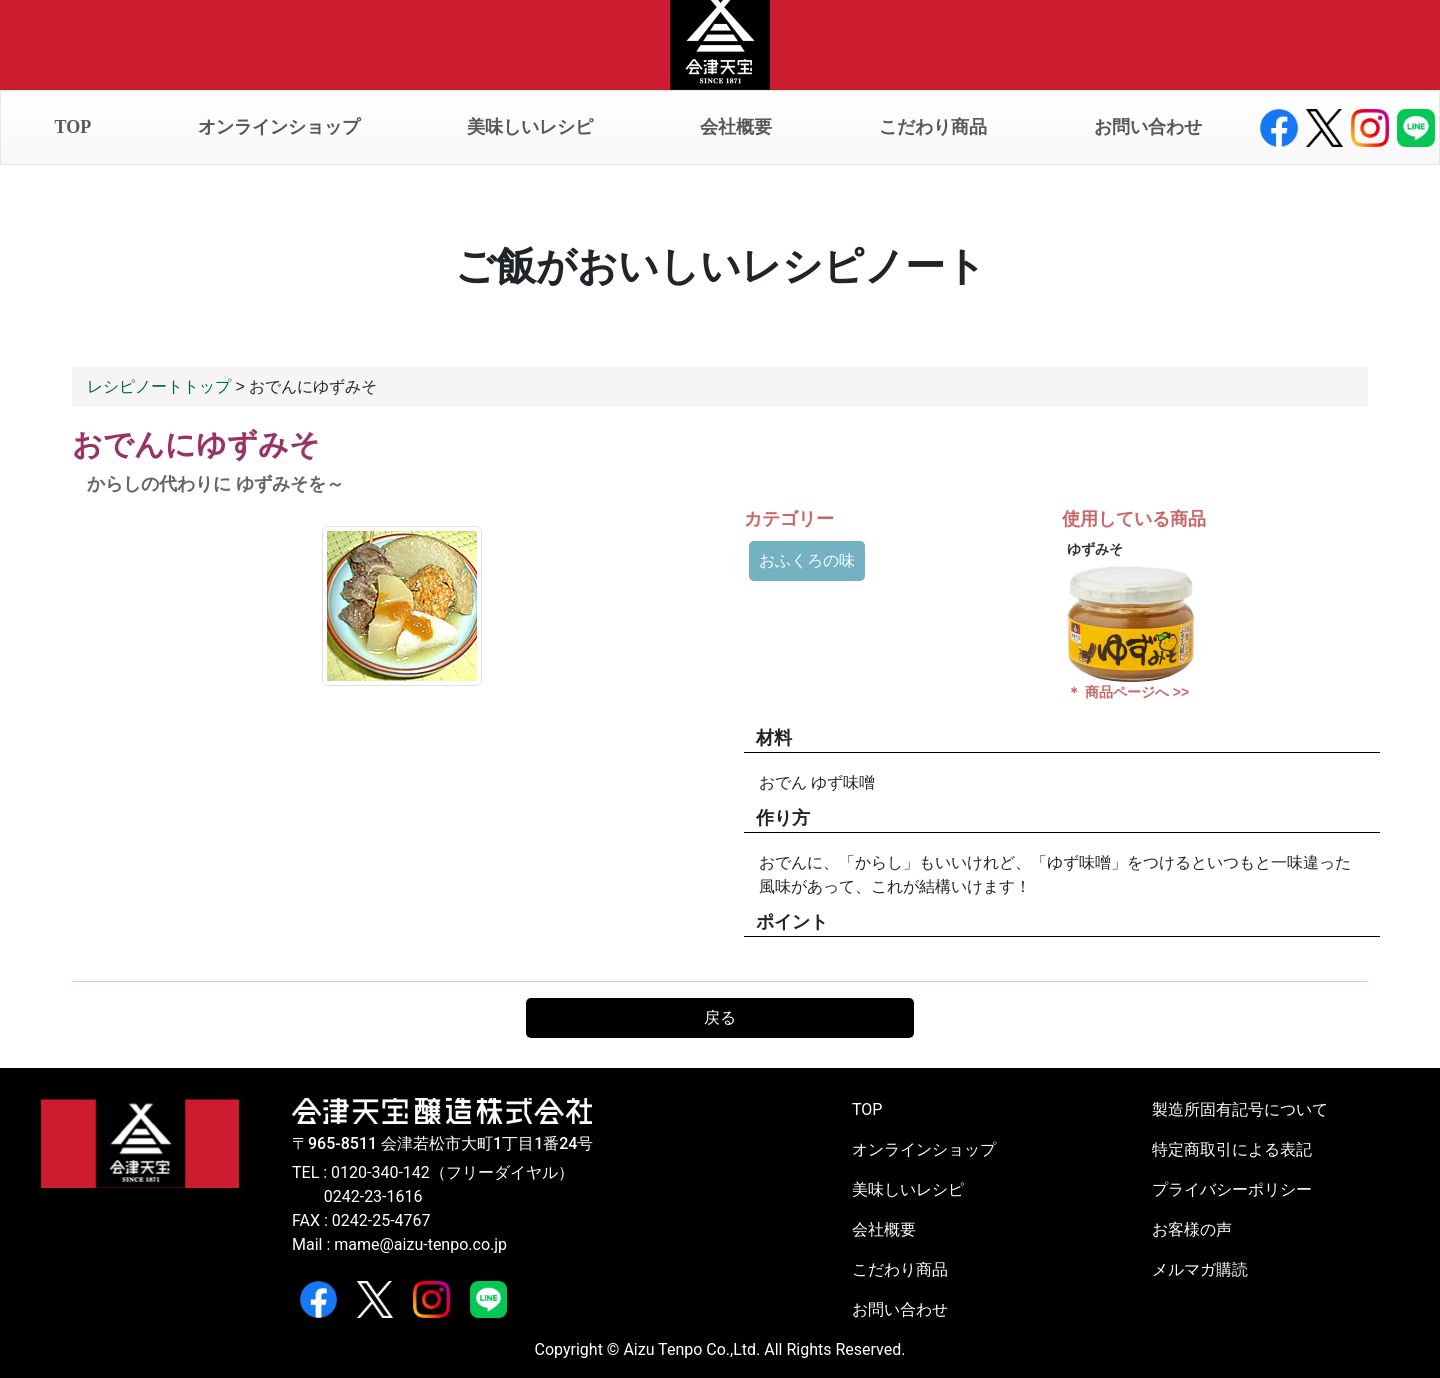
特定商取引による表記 (1232, 1149)
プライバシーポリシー (1232, 1189)
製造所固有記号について (1240, 1109)
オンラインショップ (279, 127)
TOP (73, 127)
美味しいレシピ (530, 127)
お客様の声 (1192, 1229)
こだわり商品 (933, 127)
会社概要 (736, 127)
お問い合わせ (1148, 127)
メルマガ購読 (1200, 1269)
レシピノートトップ (159, 386)
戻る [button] (720, 1017)
